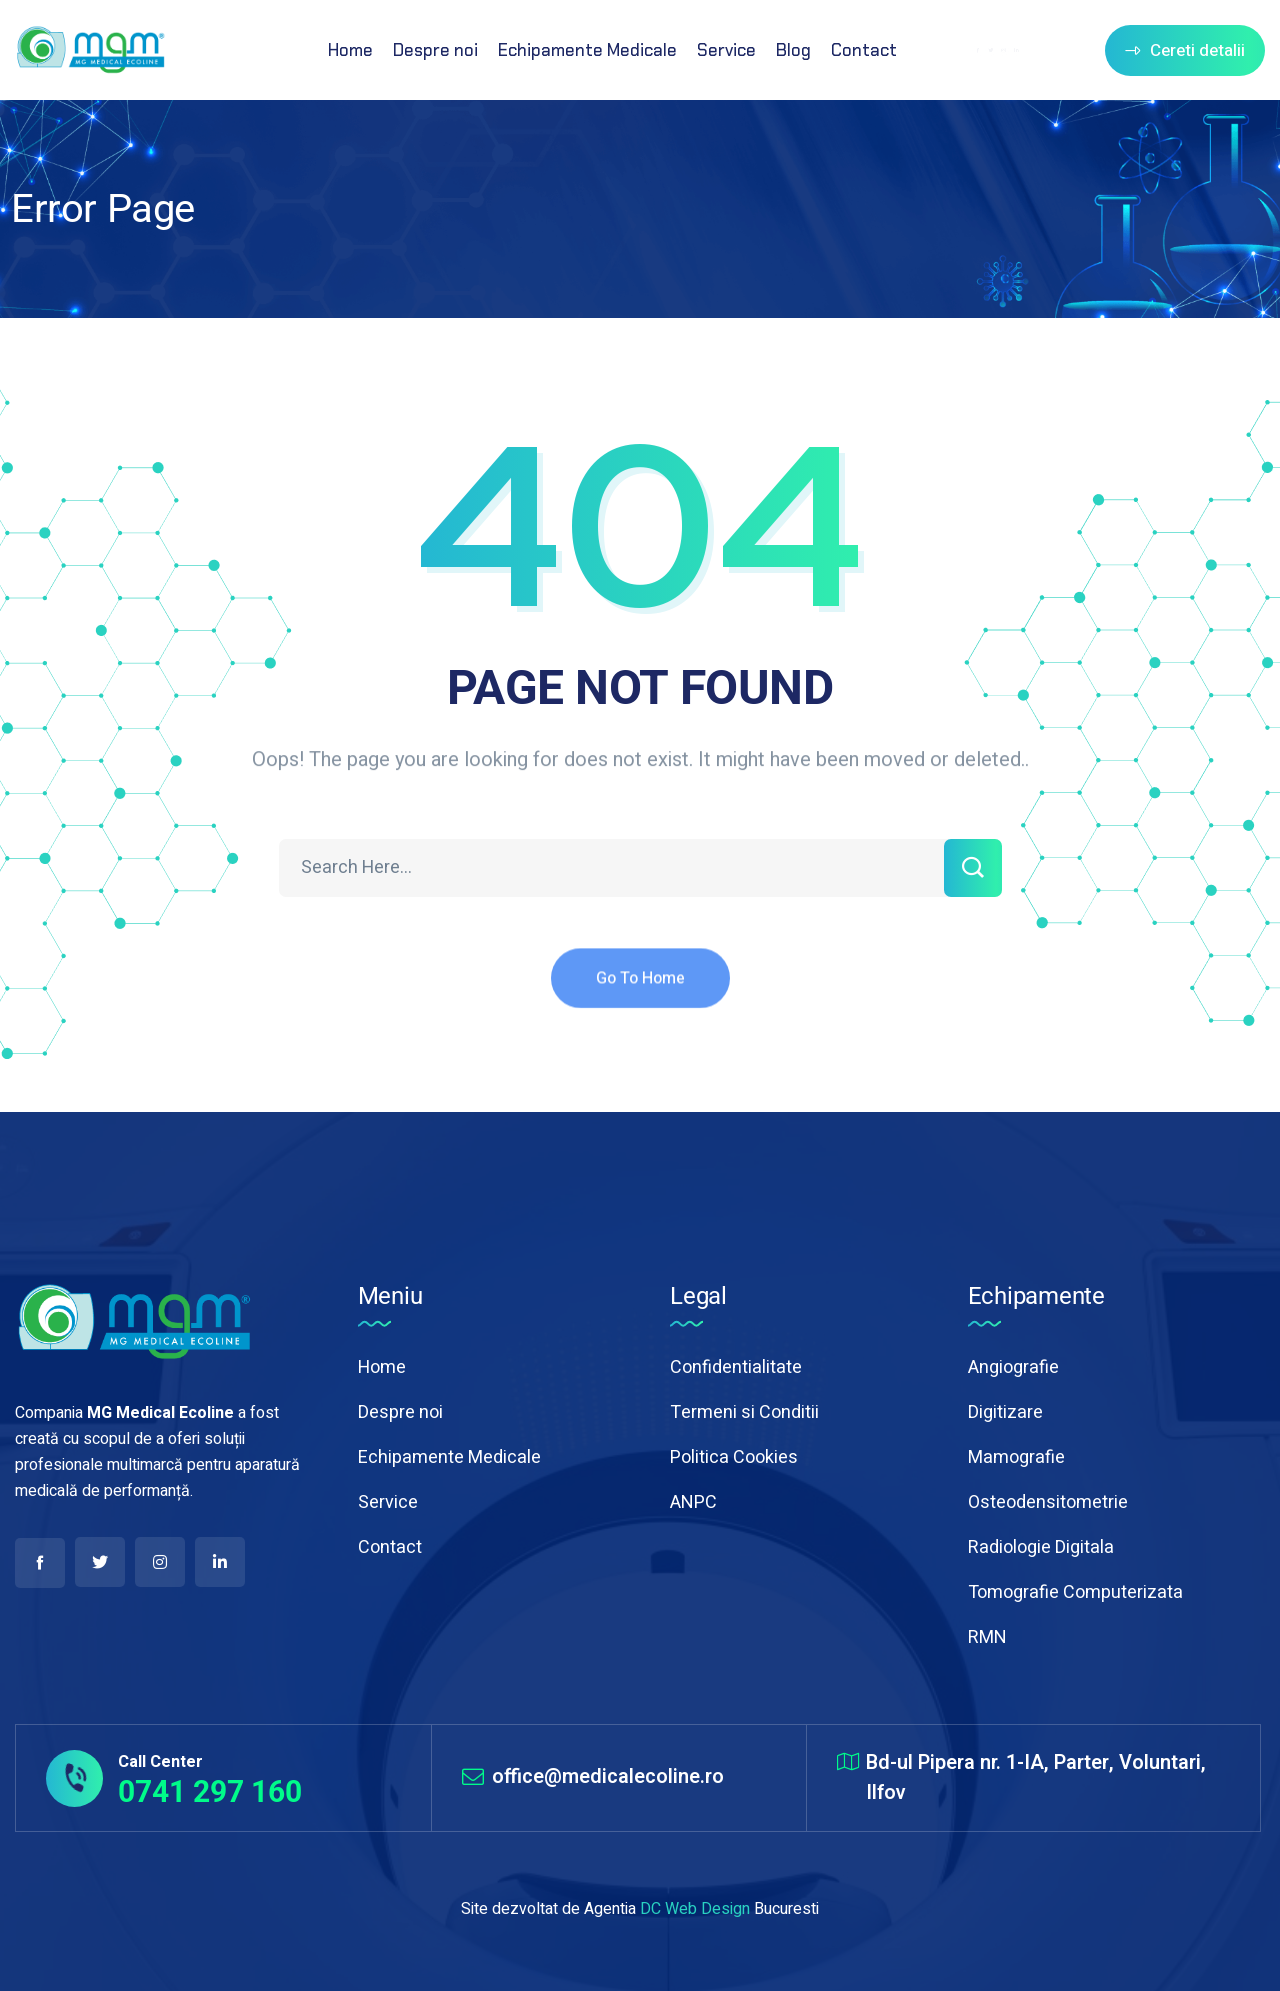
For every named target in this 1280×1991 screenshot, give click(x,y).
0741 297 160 (210, 1791)
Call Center (160, 1762)
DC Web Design (695, 1909)
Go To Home (640, 995)
